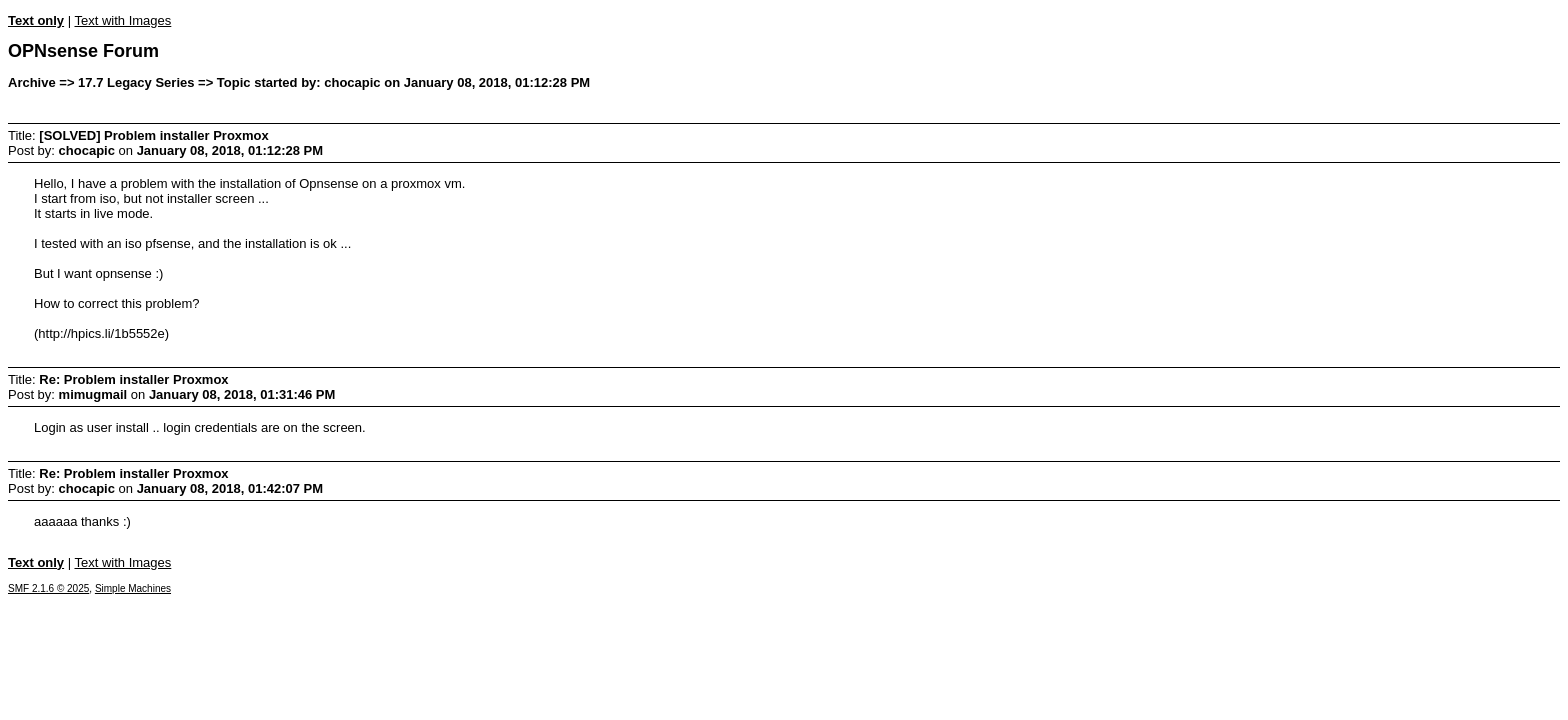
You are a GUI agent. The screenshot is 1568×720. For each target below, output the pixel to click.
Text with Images (122, 20)
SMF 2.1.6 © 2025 (48, 588)
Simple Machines (133, 588)
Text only (36, 20)
